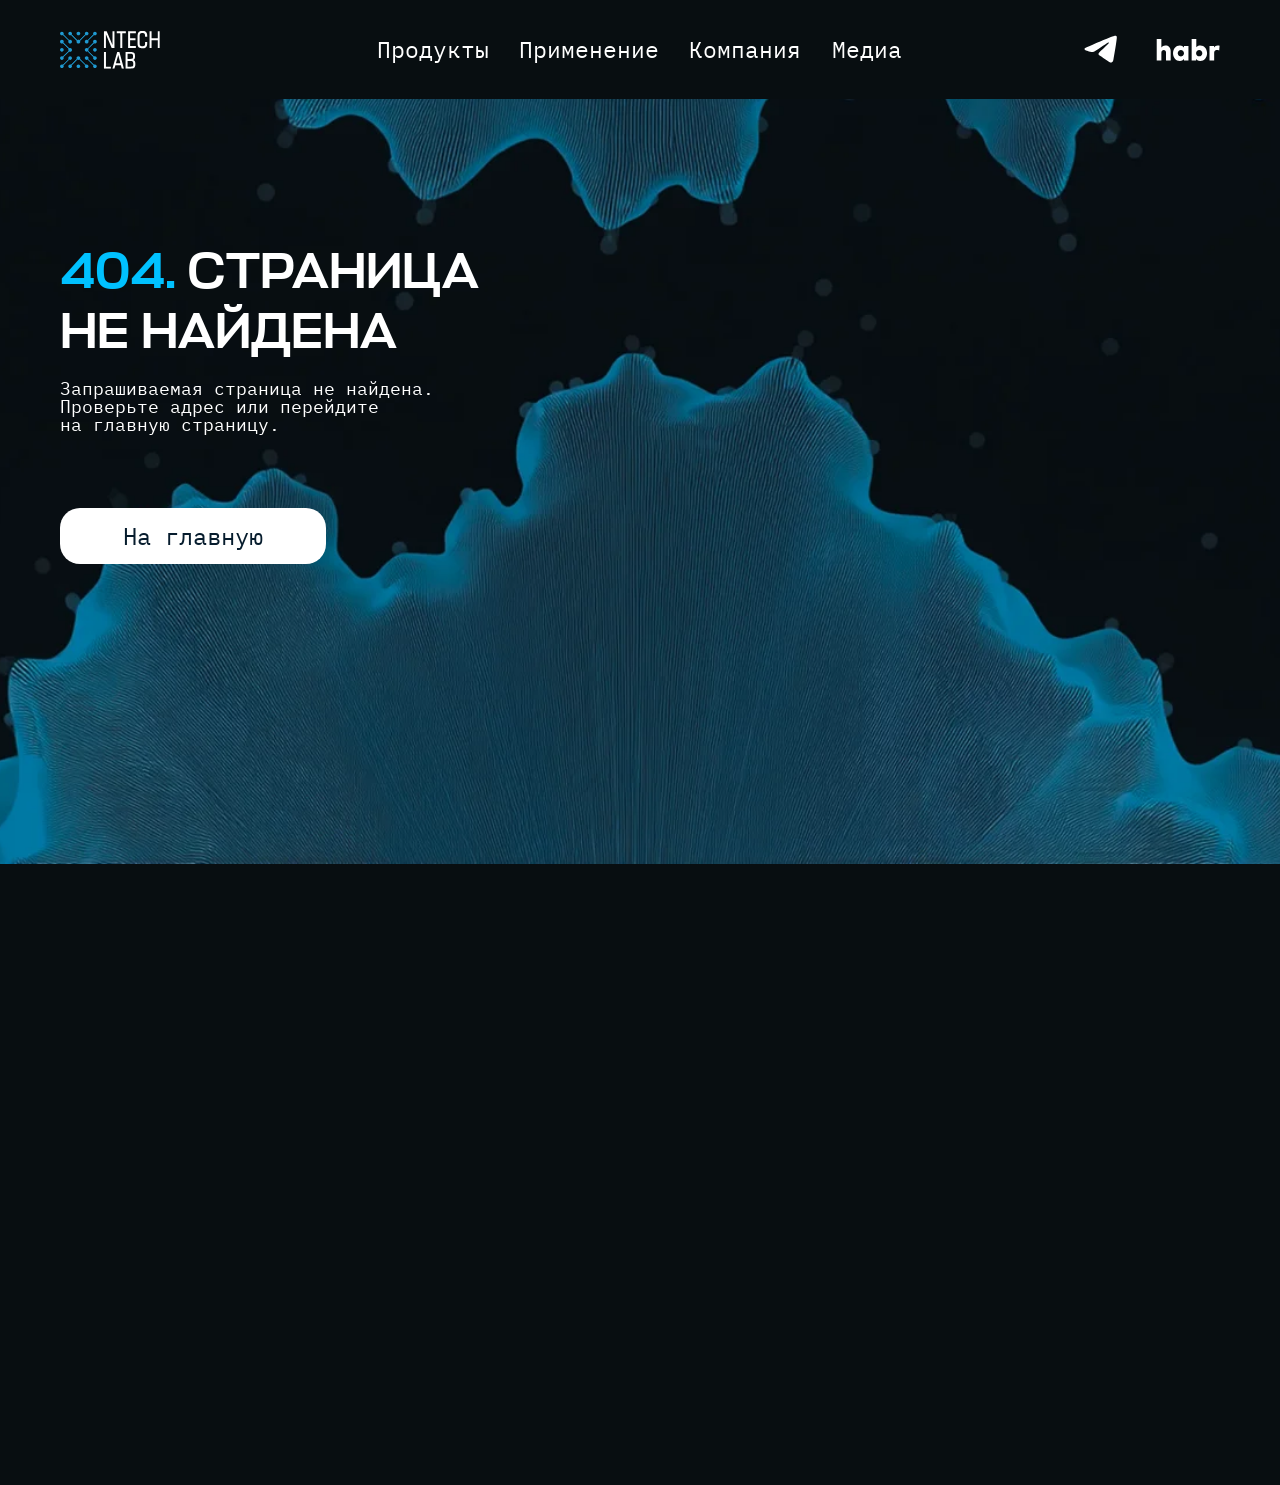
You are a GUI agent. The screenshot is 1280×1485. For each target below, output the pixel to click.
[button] (866, 49)
